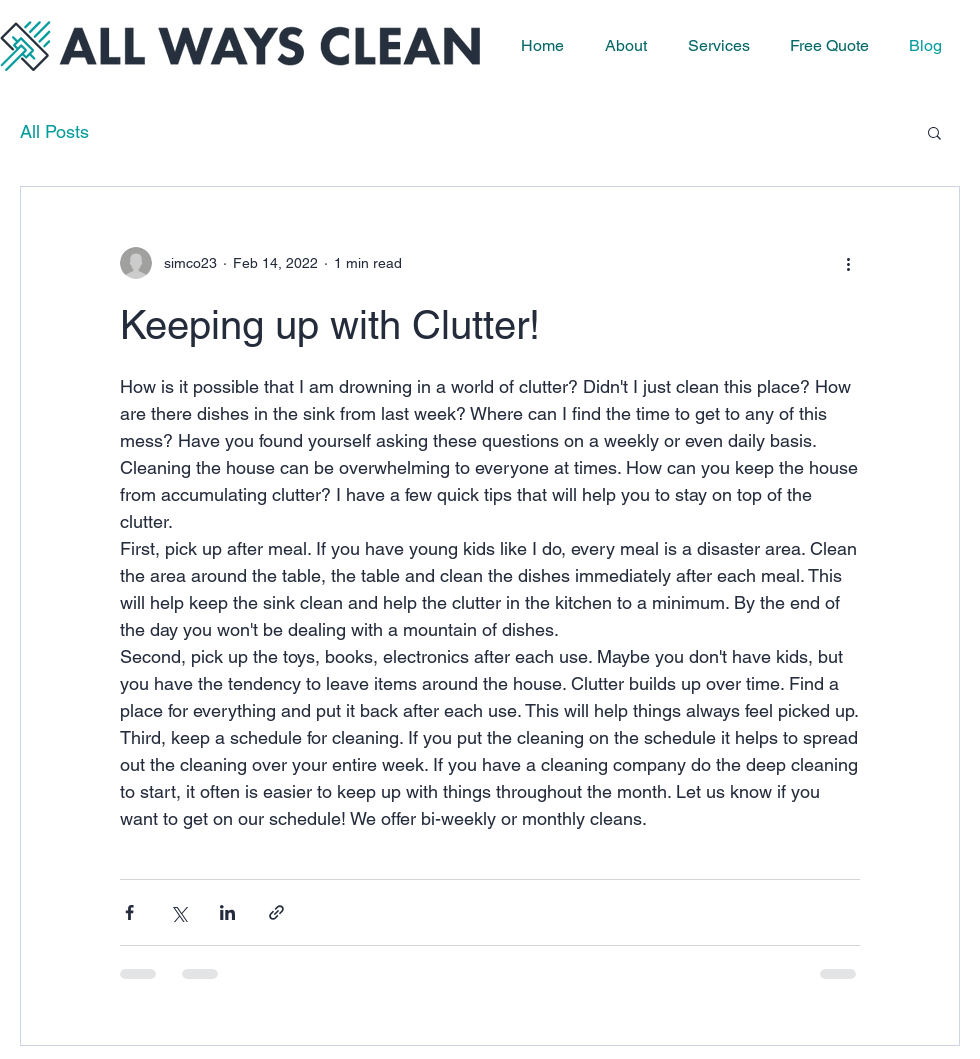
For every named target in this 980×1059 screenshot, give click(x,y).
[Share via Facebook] (129, 912)
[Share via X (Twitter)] (178, 912)
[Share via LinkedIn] (227, 912)
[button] (934, 134)
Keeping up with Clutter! (330, 325)
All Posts (54, 131)
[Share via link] (276, 912)
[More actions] (848, 263)
